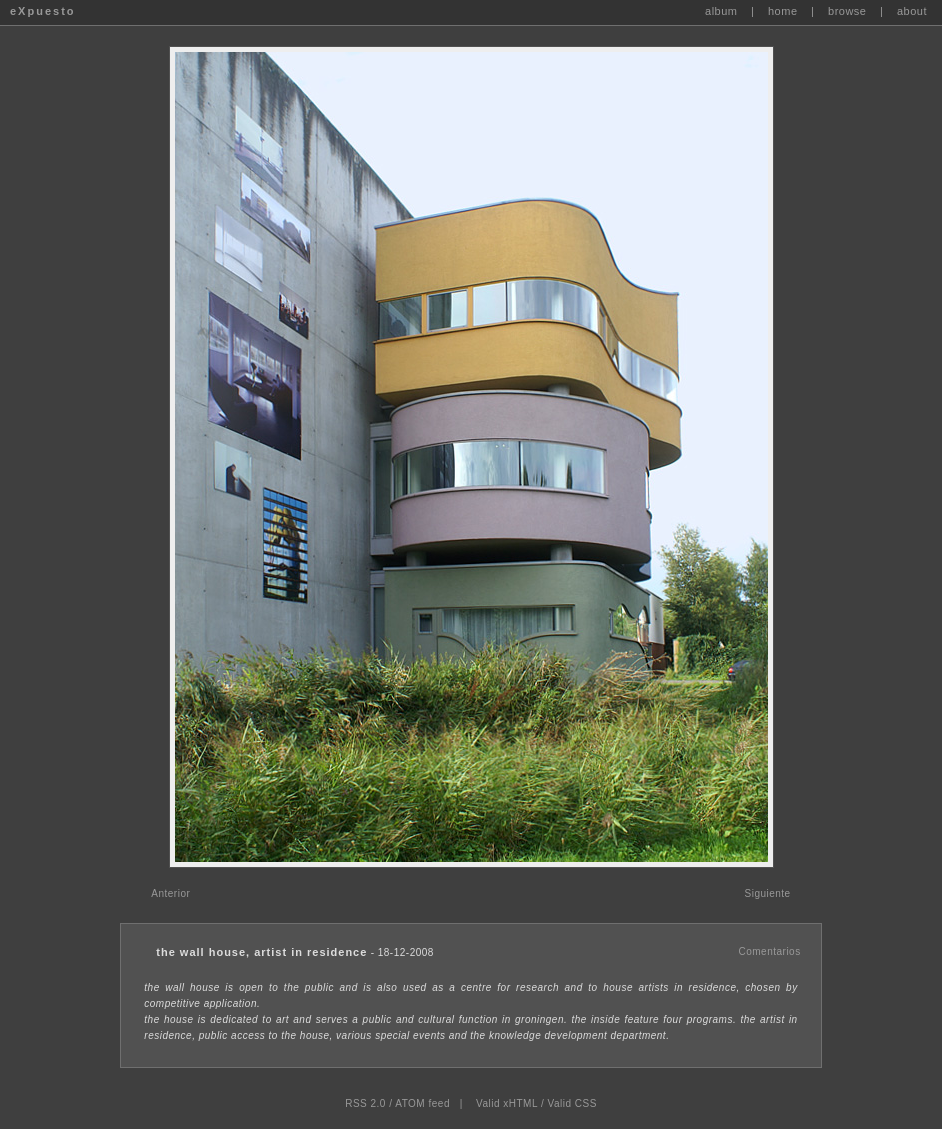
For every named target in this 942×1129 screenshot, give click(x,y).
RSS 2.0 (365, 1103)
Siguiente (767, 893)
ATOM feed (422, 1103)
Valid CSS (571, 1103)
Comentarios (769, 951)
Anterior (170, 893)
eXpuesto (43, 11)
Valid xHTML (507, 1103)
